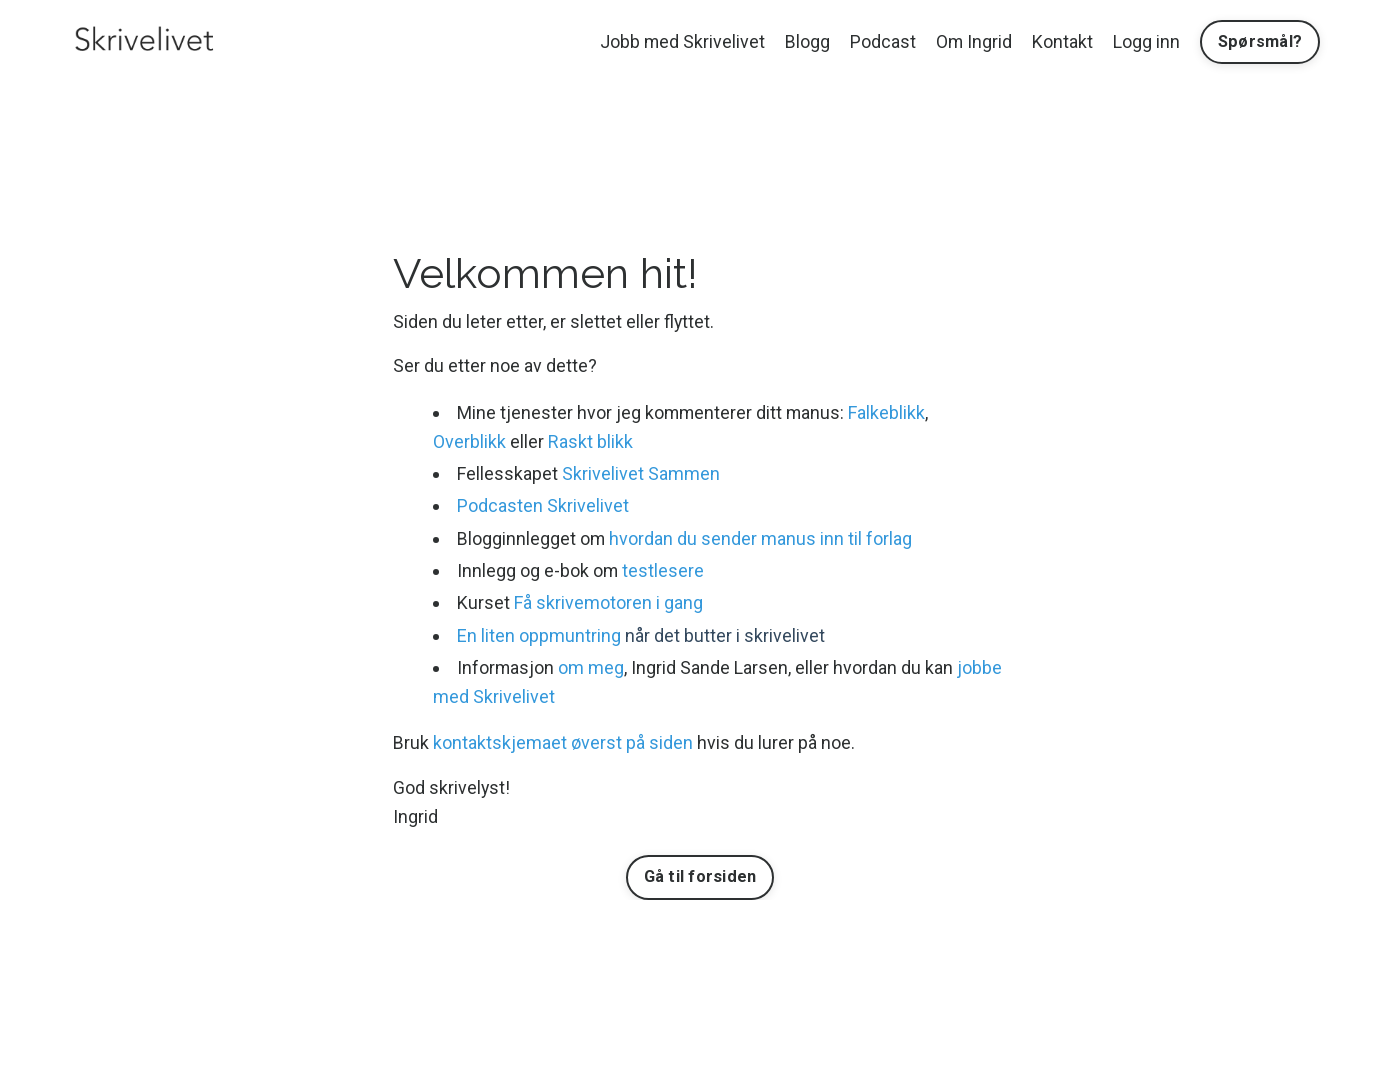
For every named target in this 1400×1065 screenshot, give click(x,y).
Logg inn (1146, 41)
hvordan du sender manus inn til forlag (762, 538)
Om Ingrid (973, 41)
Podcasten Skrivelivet (544, 505)
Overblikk (469, 441)
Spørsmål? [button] (1260, 41)
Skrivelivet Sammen (642, 473)
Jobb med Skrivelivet (681, 41)
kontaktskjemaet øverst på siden (563, 743)
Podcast (882, 41)
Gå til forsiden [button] (700, 877)
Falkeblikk (890, 412)
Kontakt (1062, 41)
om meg (593, 667)
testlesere (665, 570)
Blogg (806, 41)
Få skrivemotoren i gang (609, 602)
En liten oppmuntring (540, 635)
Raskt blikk (590, 441)
